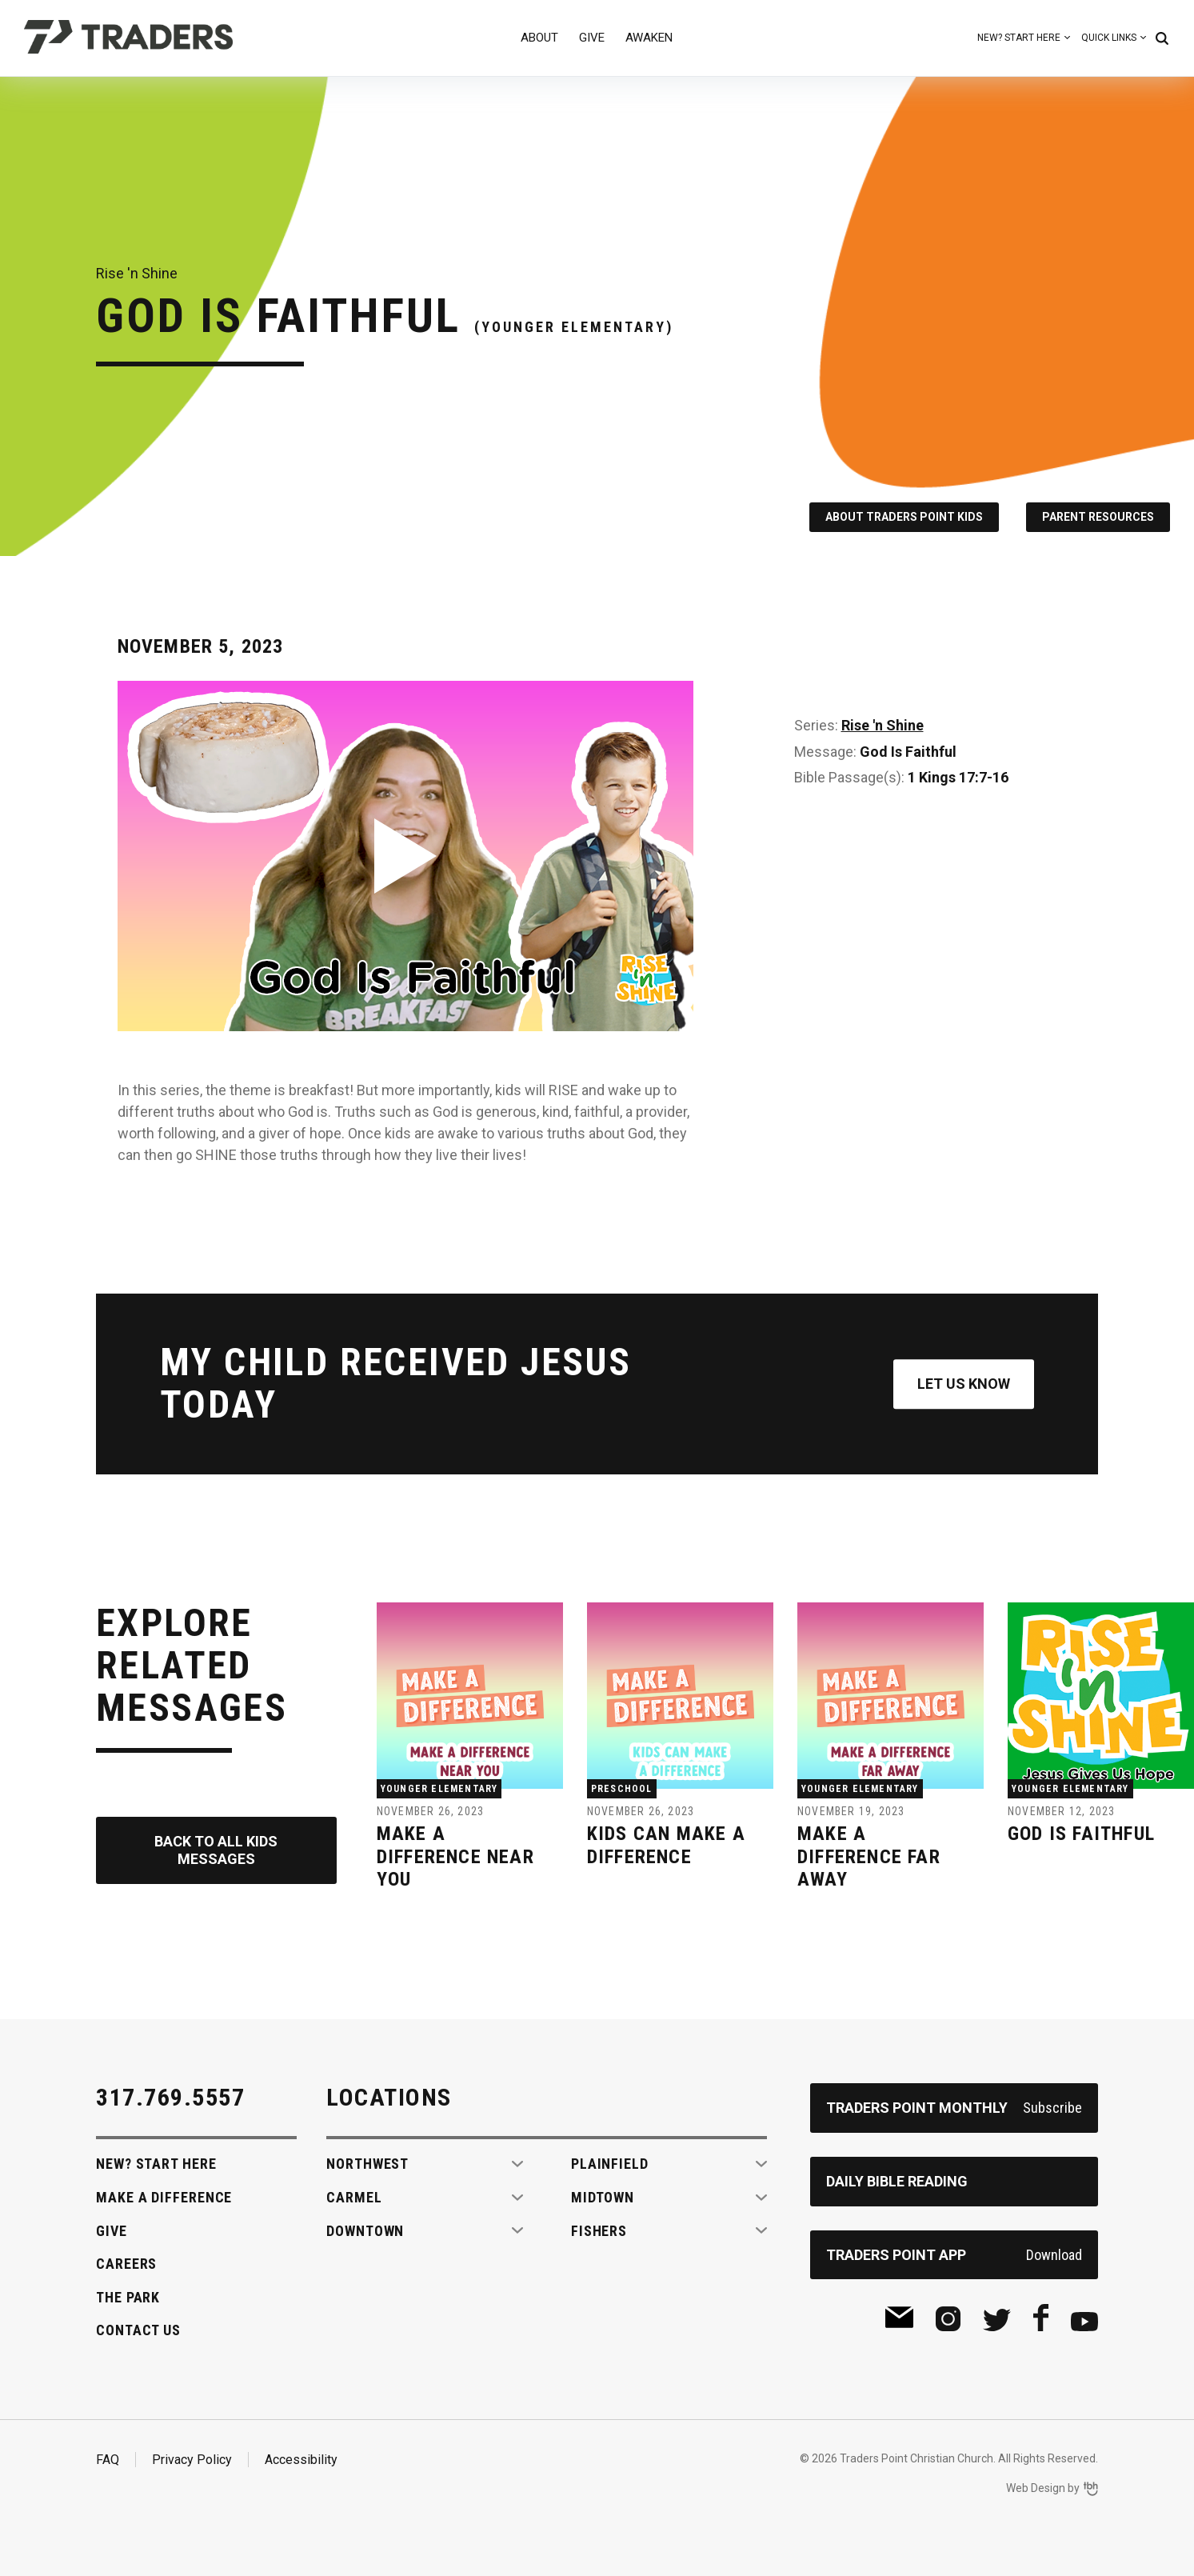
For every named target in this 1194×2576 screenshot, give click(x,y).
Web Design (1035, 2488)
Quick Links (1108, 37)
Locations (389, 2097)
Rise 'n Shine (882, 725)
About (539, 37)
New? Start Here (1018, 37)
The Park (128, 2297)
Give (592, 37)
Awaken (649, 37)
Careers (126, 2263)
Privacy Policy (192, 2459)
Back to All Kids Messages (216, 1850)
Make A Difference (164, 2197)
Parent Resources (1098, 516)
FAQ (107, 2459)
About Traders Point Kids (904, 516)
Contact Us (138, 2330)
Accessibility (301, 2459)
